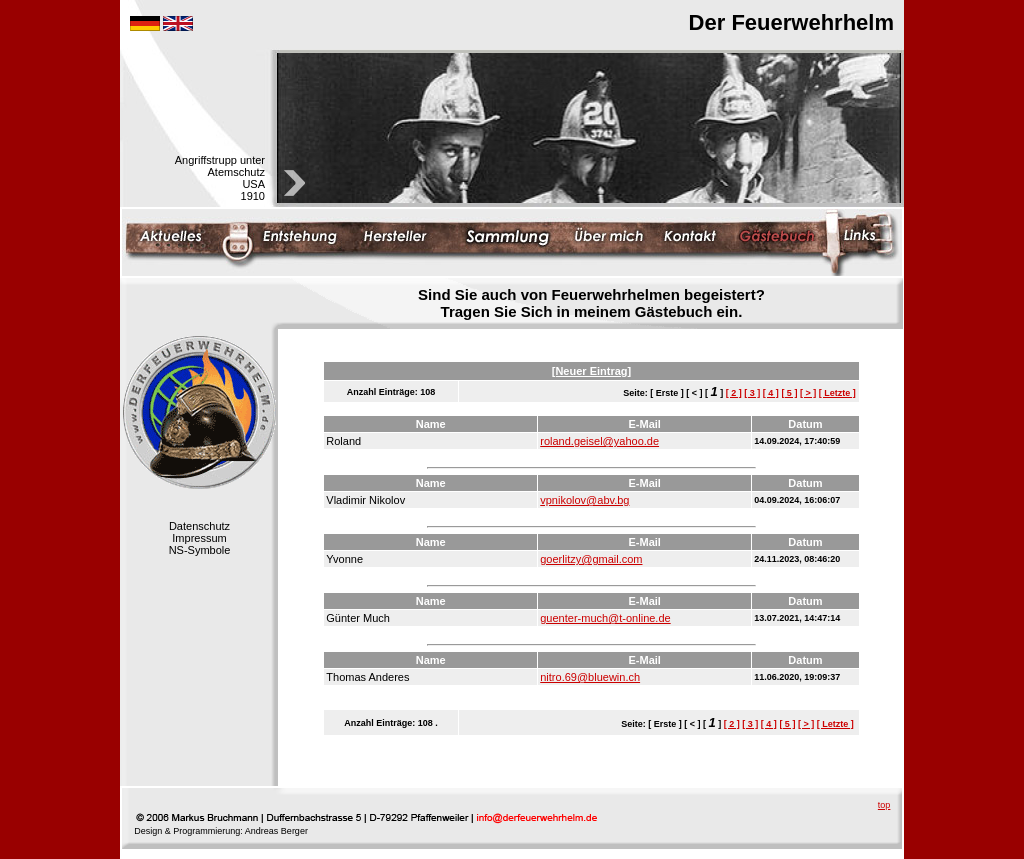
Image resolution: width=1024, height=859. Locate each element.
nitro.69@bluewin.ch (590, 677)
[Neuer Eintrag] (591, 371)
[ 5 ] (789, 393)
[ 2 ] (734, 393)
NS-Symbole (200, 550)
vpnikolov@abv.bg (584, 500)
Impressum (199, 538)
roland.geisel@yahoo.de (599, 441)
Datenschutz (199, 526)
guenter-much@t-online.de (605, 618)
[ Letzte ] (837, 393)
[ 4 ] (771, 393)
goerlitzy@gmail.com (591, 559)
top (884, 805)
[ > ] (808, 393)
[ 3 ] (752, 393)
